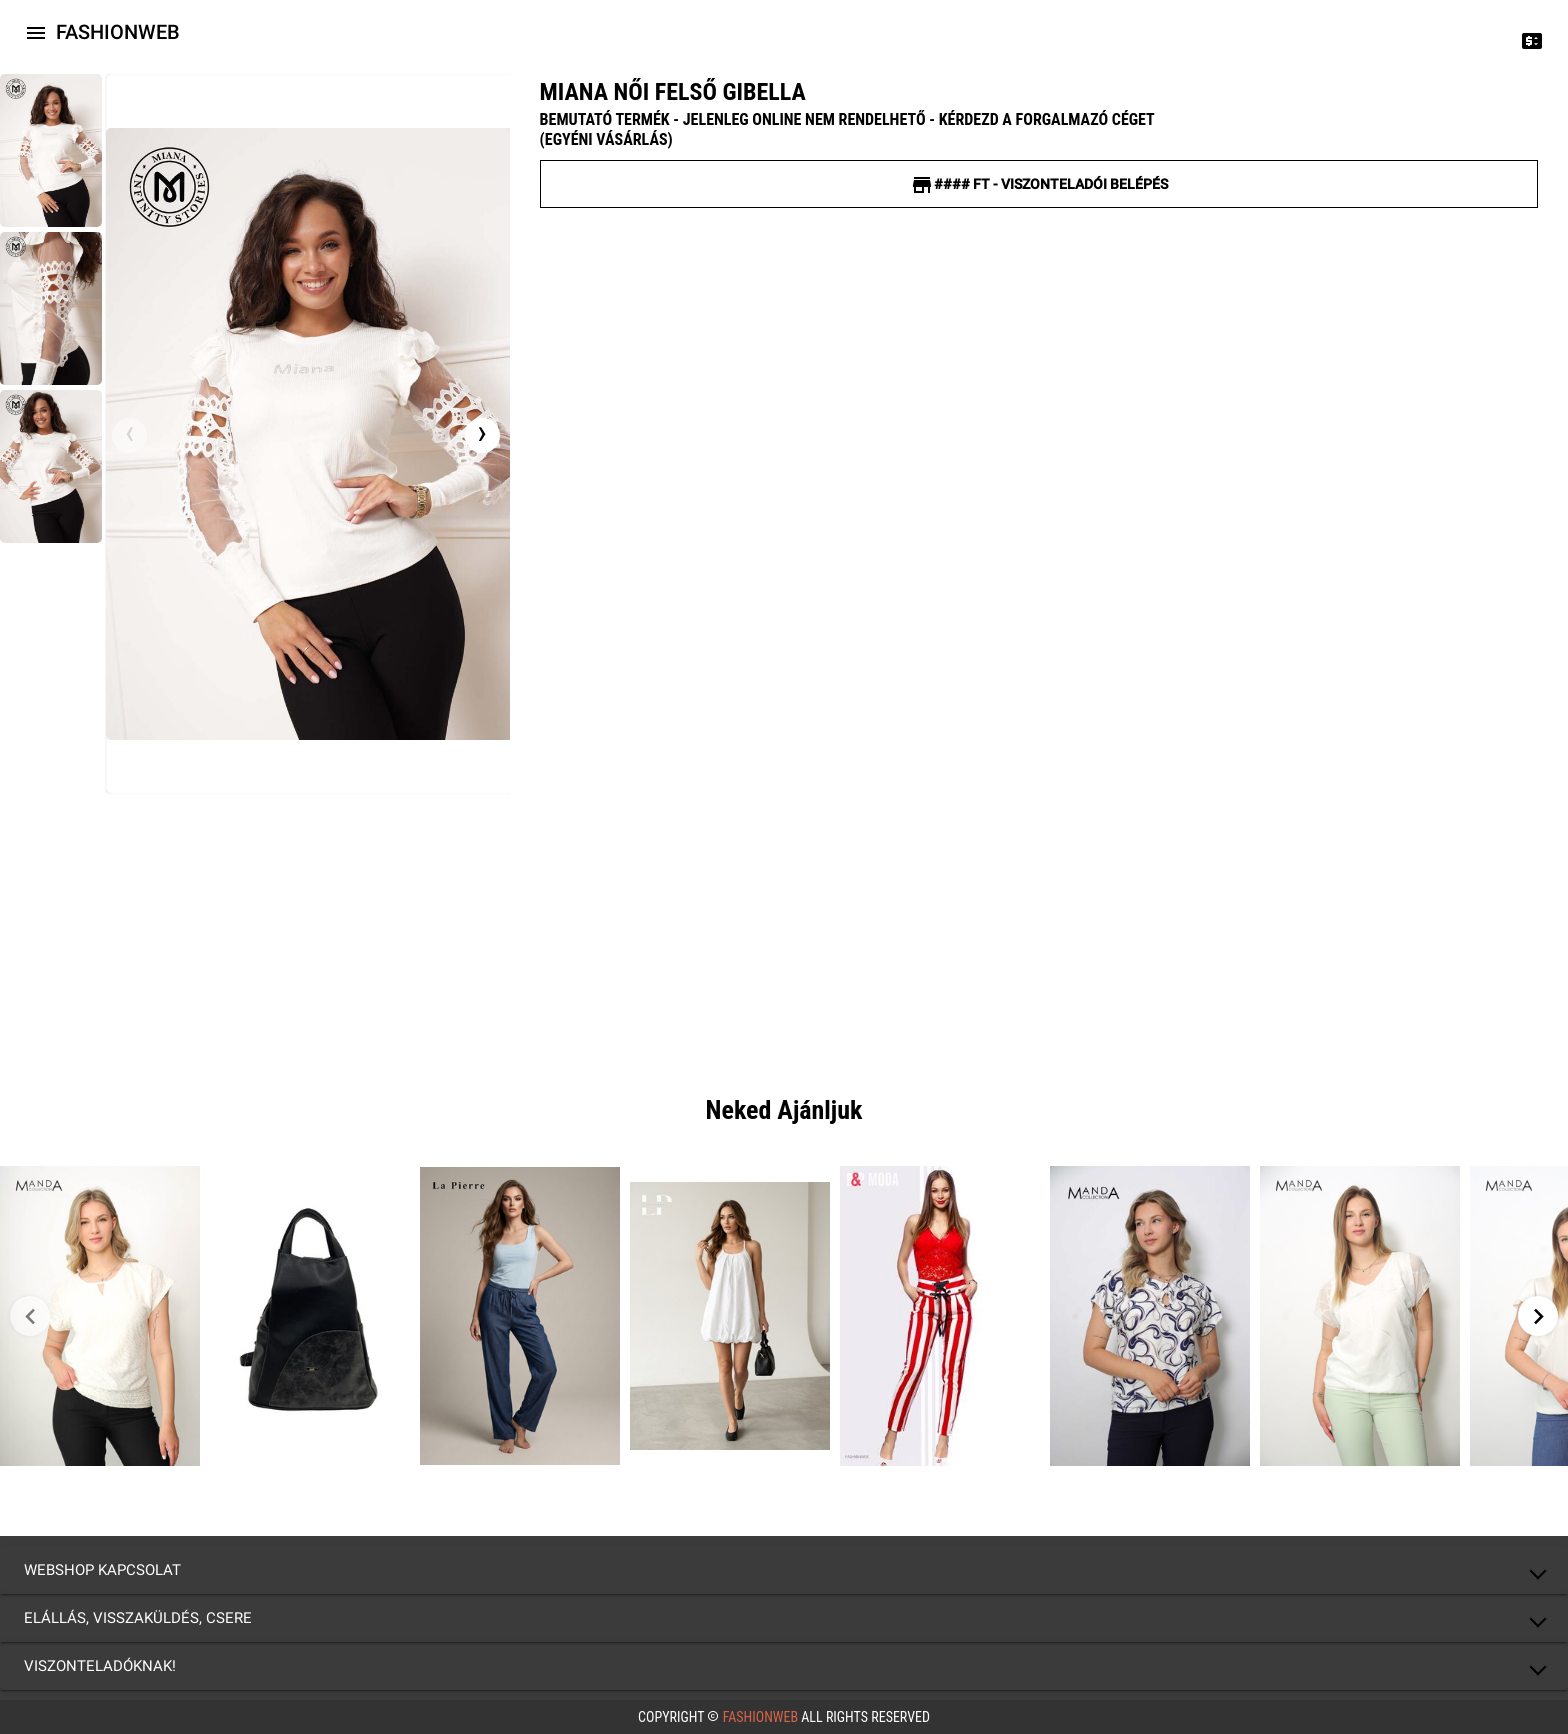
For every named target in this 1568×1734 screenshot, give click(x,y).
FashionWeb (760, 1717)
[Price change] (1532, 40)
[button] (784, 1570)
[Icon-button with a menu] (36, 32)
